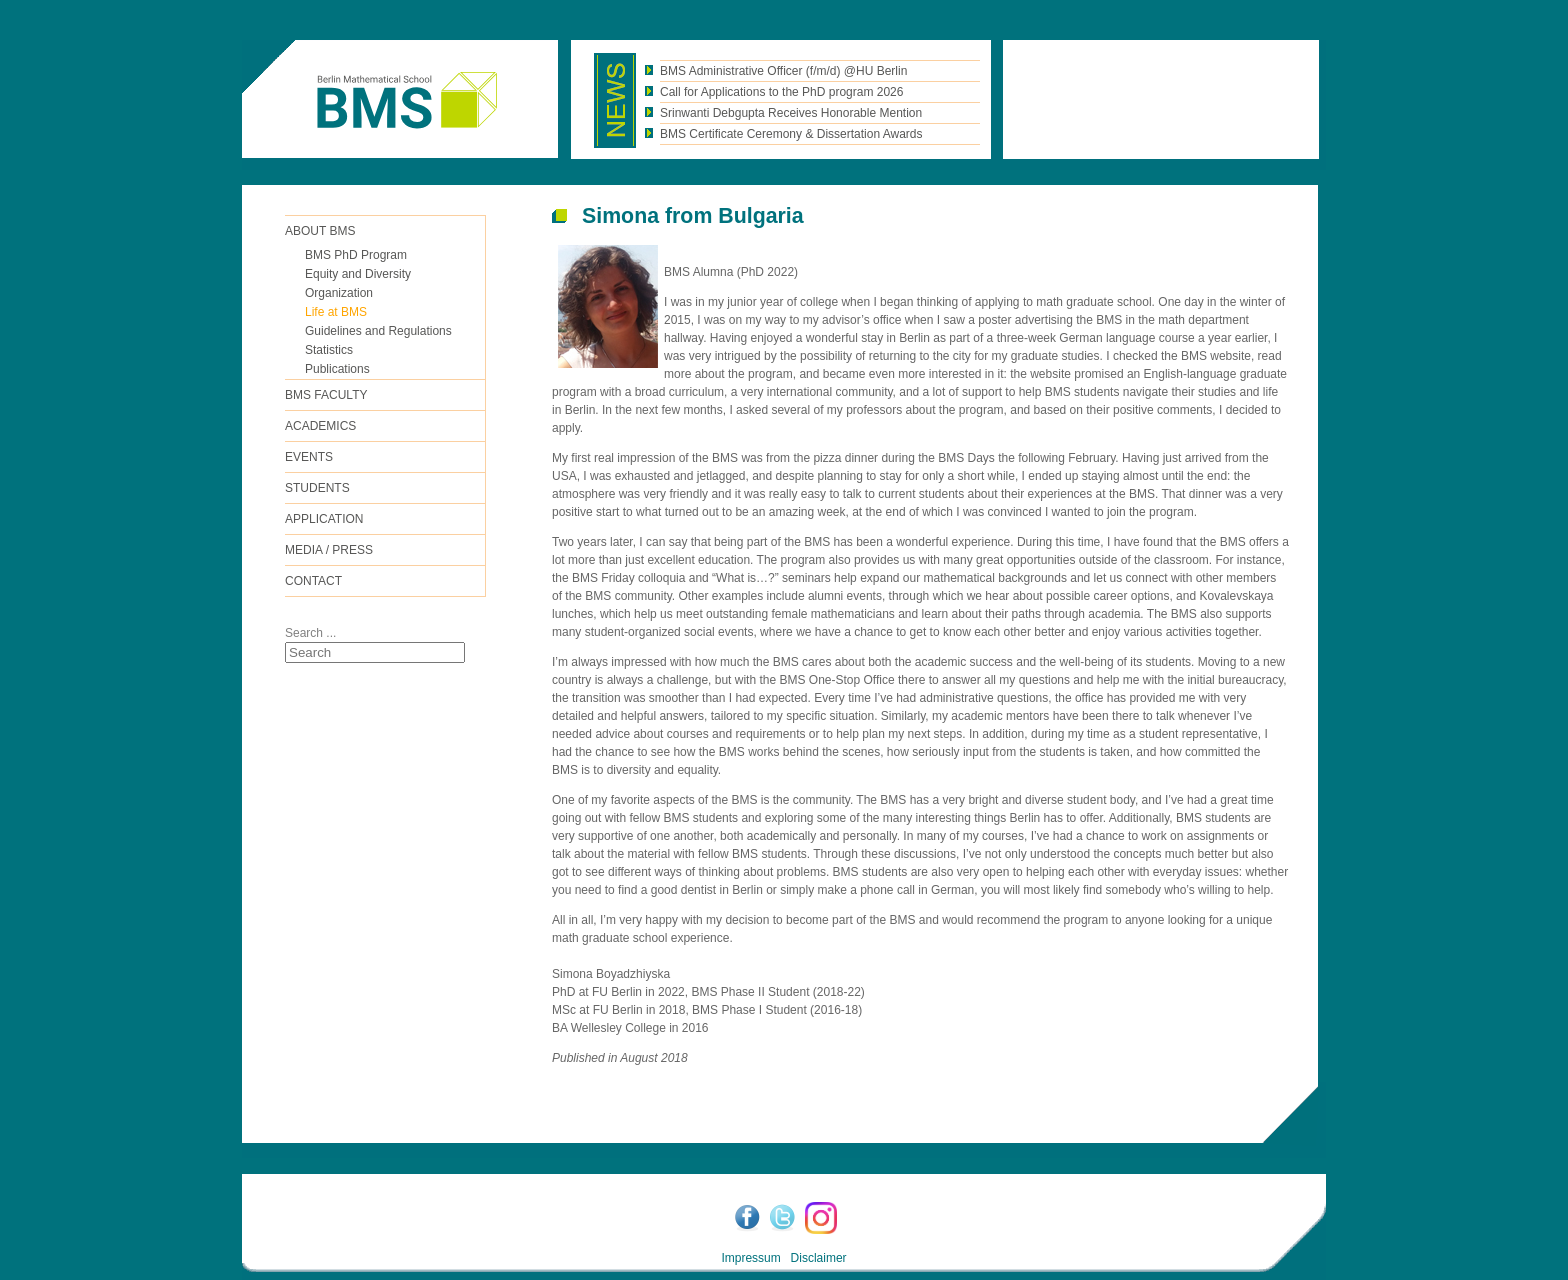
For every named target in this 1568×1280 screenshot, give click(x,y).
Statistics (329, 350)
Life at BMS (336, 312)
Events (309, 457)
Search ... (310, 633)
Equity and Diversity (358, 274)
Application (324, 519)
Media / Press (329, 550)
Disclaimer (819, 1258)
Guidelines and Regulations (378, 331)
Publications (337, 369)
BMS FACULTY (326, 395)
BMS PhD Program (356, 255)
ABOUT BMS (320, 231)
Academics (320, 426)
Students (317, 488)
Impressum (750, 1258)
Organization (339, 293)
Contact (313, 581)
